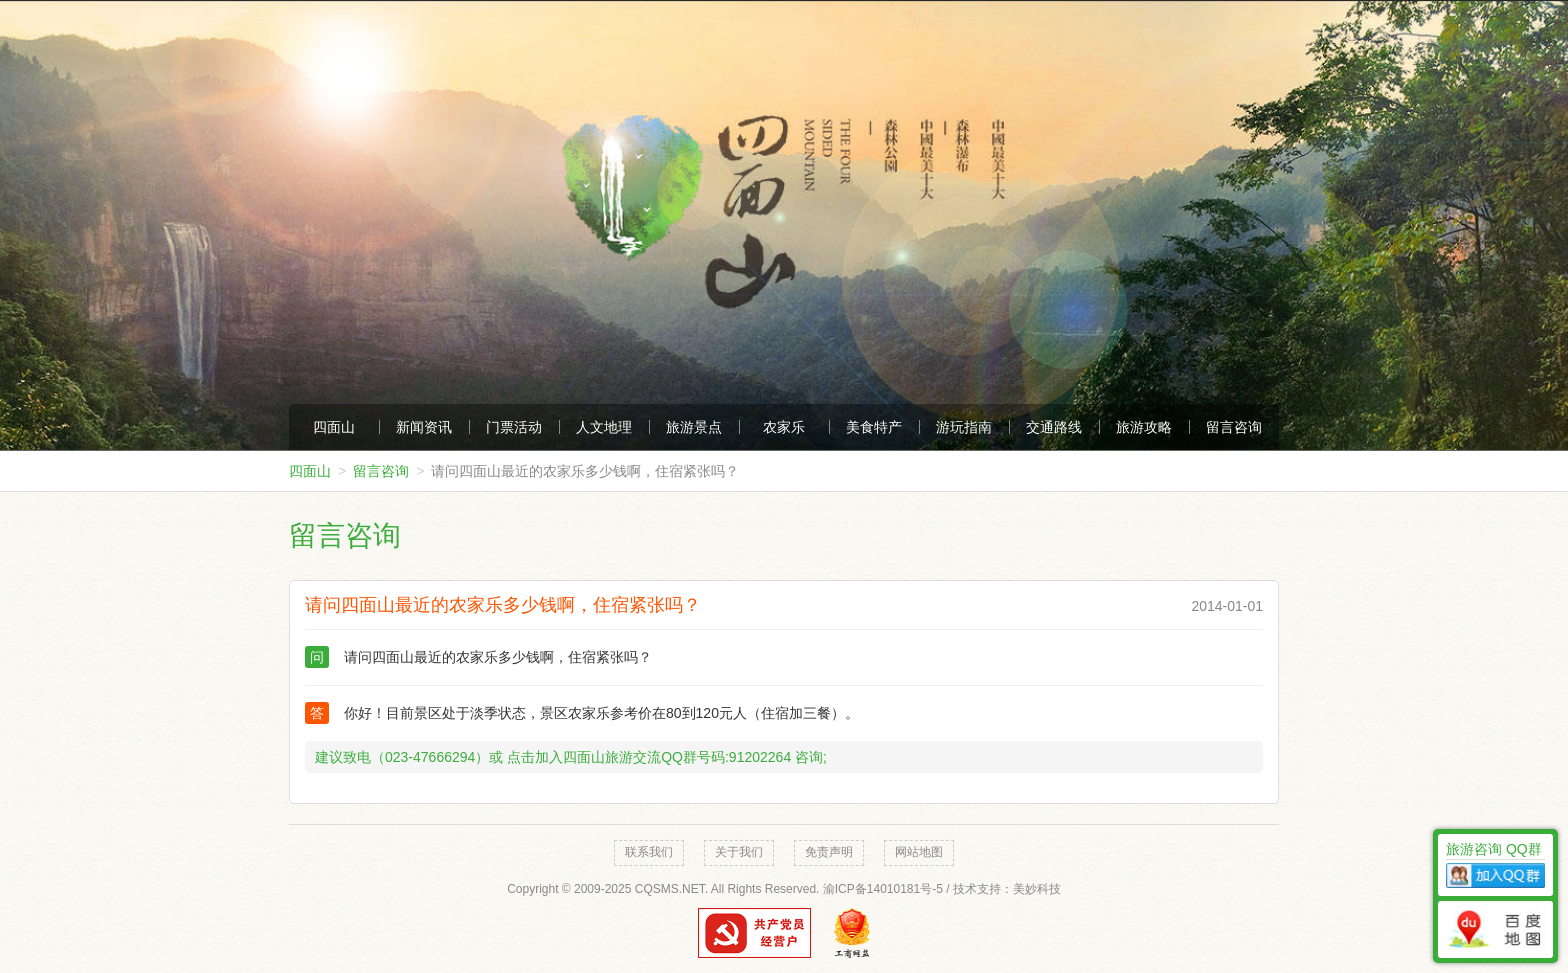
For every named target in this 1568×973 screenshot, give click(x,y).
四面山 (334, 427)
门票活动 (514, 427)
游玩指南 (964, 427)
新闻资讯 (424, 427)
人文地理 (604, 427)
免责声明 (829, 852)
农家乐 (784, 427)
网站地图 (919, 852)
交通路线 (1054, 427)
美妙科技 (1037, 889)
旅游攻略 (1144, 427)
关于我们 (739, 852)
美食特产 (874, 427)
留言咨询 (1234, 427)
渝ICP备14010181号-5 (883, 889)
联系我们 (649, 852)
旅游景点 (694, 427)
